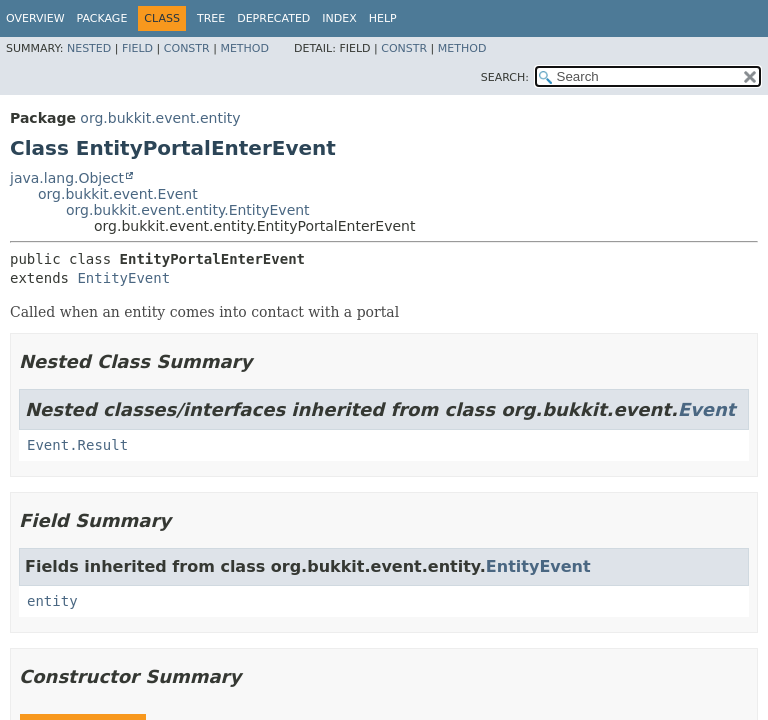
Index (339, 18)
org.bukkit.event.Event (118, 194)
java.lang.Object (67, 178)
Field (137, 48)
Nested (89, 48)
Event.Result (77, 445)
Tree (211, 18)
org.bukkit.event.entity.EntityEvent (188, 210)
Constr (187, 48)
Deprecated (273, 18)
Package (102, 18)
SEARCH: (505, 77)
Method (244, 48)
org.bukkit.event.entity (160, 118)
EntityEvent (123, 278)
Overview (35, 18)
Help (383, 18)
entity (52, 601)
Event (707, 409)
